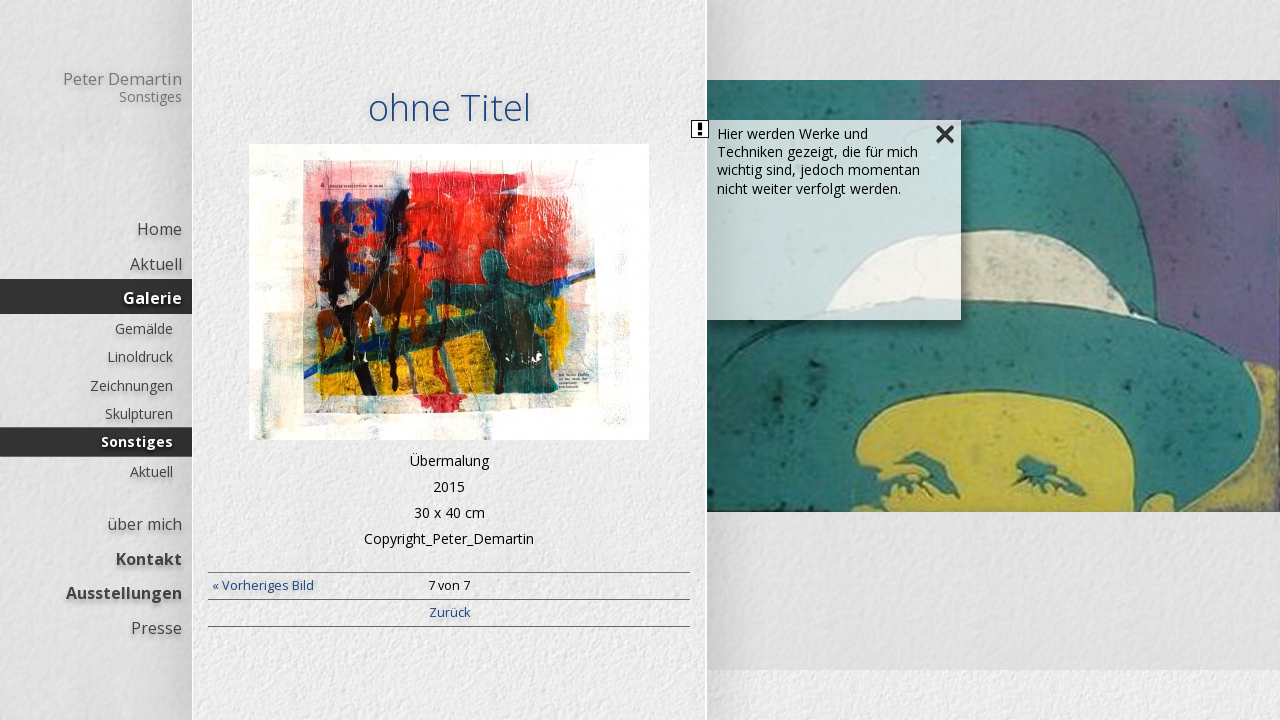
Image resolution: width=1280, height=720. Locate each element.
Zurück (449, 612)
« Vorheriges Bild (263, 585)
